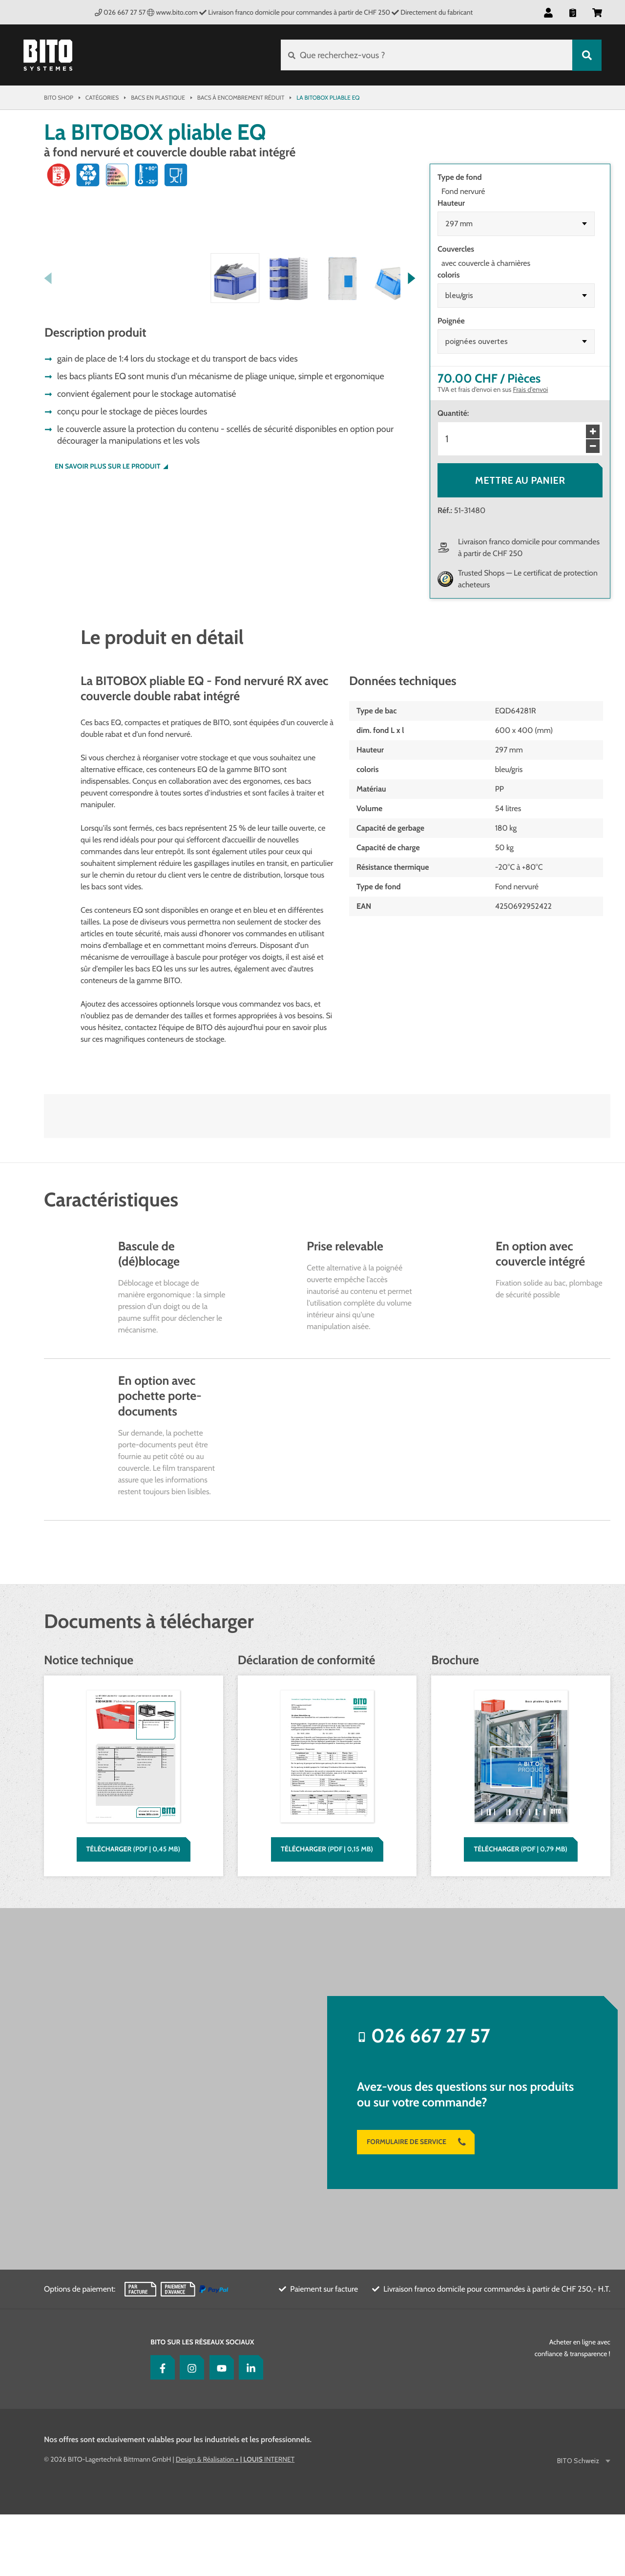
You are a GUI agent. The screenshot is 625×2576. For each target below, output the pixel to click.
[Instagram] (189, 2429)
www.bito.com (172, 12)
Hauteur (451, 203)
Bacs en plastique (158, 97)
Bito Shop (58, 97)
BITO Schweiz (579, 2522)
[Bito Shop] (47, 55)
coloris (448, 274)
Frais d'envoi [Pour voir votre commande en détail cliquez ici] (530, 389)
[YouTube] (219, 2429)
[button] (548, 12)
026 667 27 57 (120, 12)
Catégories (102, 97)
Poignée (451, 320)
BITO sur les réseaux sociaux (202, 2403)
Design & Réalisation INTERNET (235, 2520)
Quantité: (453, 413)
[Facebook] (160, 2429)
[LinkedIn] (248, 2429)
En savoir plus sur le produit (108, 649)
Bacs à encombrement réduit (240, 97)
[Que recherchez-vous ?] (427, 55)
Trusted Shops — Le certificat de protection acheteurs (528, 578)
